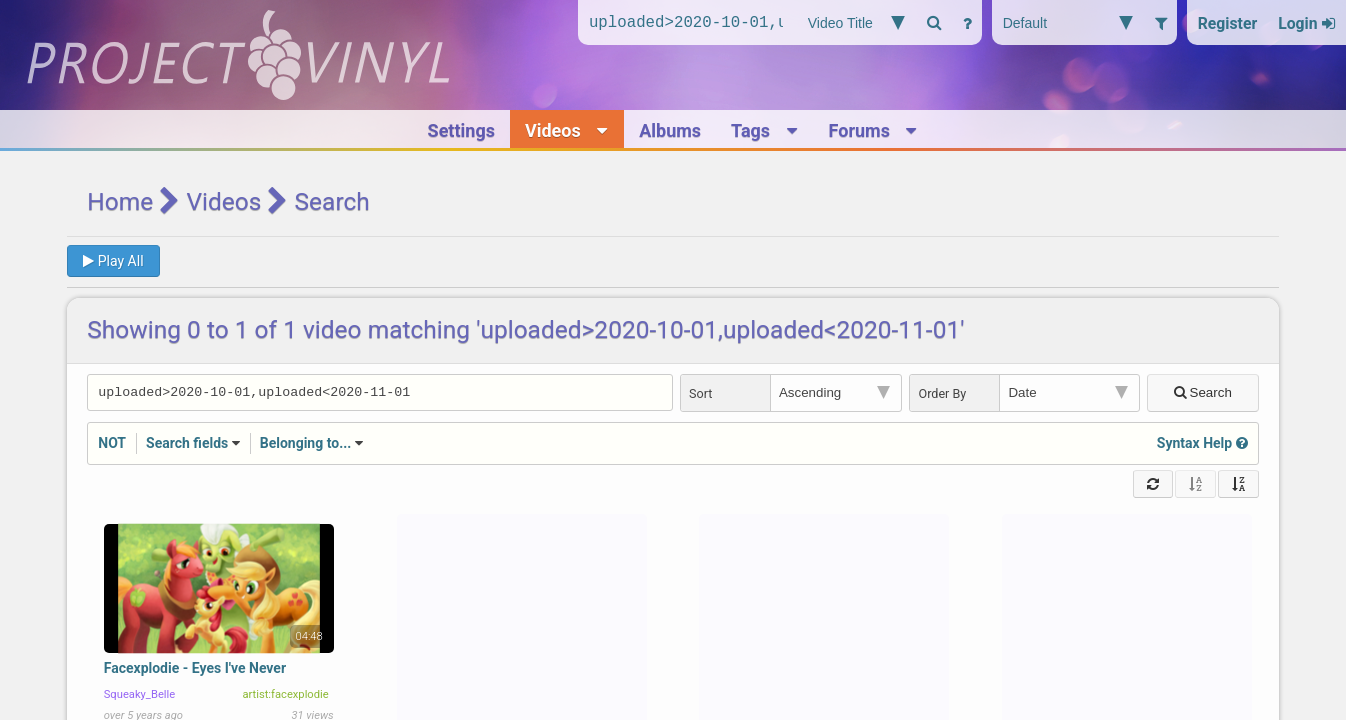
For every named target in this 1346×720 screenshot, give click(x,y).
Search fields (187, 445)
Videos (223, 201)
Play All (113, 261)
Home (120, 201)
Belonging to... (306, 445)
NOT (112, 445)
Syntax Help (1202, 445)
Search (1203, 393)
